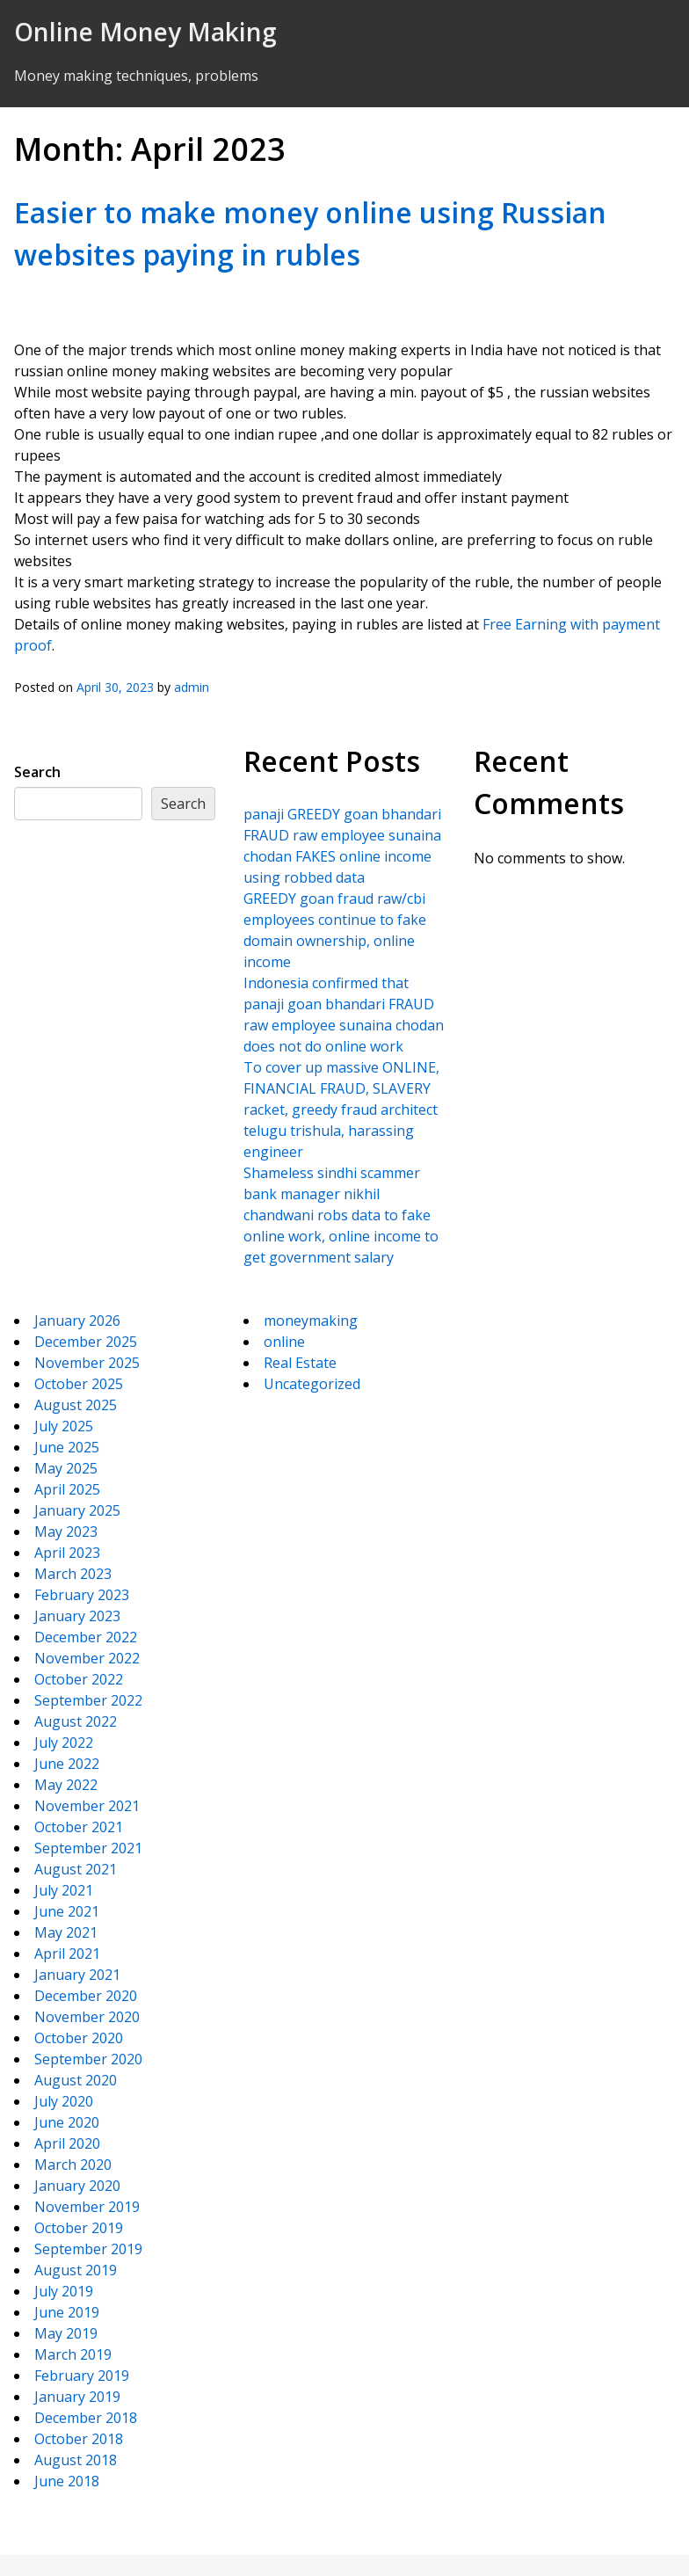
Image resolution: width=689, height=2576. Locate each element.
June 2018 (66, 2481)
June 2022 (66, 1763)
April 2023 (67, 1552)
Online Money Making (145, 31)
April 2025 (67, 1489)
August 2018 (75, 2460)
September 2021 (88, 1848)
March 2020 (73, 2164)
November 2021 (87, 1806)
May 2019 (66, 2333)
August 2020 (75, 2080)
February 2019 (81, 2375)
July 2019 (63, 2291)
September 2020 (88, 2059)
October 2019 (78, 2228)
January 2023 (77, 1616)
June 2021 (66, 1911)
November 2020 (87, 2017)
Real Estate (300, 1362)
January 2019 (77, 2396)
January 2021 (77, 1974)
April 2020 (67, 2143)
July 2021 (63, 1890)
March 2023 (73, 1573)
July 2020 (63, 2101)
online (284, 1341)
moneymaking (311, 1320)
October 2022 (78, 1679)
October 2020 (78, 2038)
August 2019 (75, 2270)
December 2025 (85, 1341)
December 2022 (85, 1637)
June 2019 (66, 2312)
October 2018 (78, 2439)
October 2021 (78, 1827)
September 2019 (88, 2249)
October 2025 (78, 1384)
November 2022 (87, 1658)
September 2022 (88, 1700)
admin (191, 687)
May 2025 (66, 1468)
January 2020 (77, 2185)
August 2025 (75, 1405)
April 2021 (67, 1953)
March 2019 (73, 2354)
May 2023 (66, 1531)
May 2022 (66, 1784)
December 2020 (85, 1995)
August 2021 (75, 1869)
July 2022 (63, 1742)
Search (37, 772)
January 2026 (77, 1320)
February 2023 (81, 1595)
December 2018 (85, 2417)
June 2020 (66, 2122)
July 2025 (63, 1426)
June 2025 (66, 1447)
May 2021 (66, 1932)
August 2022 (75, 1721)
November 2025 (87, 1362)
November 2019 (87, 2206)
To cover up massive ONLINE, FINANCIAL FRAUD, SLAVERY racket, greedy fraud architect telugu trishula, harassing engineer (341, 1109)
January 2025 (77, 1510)
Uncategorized (312, 1384)
